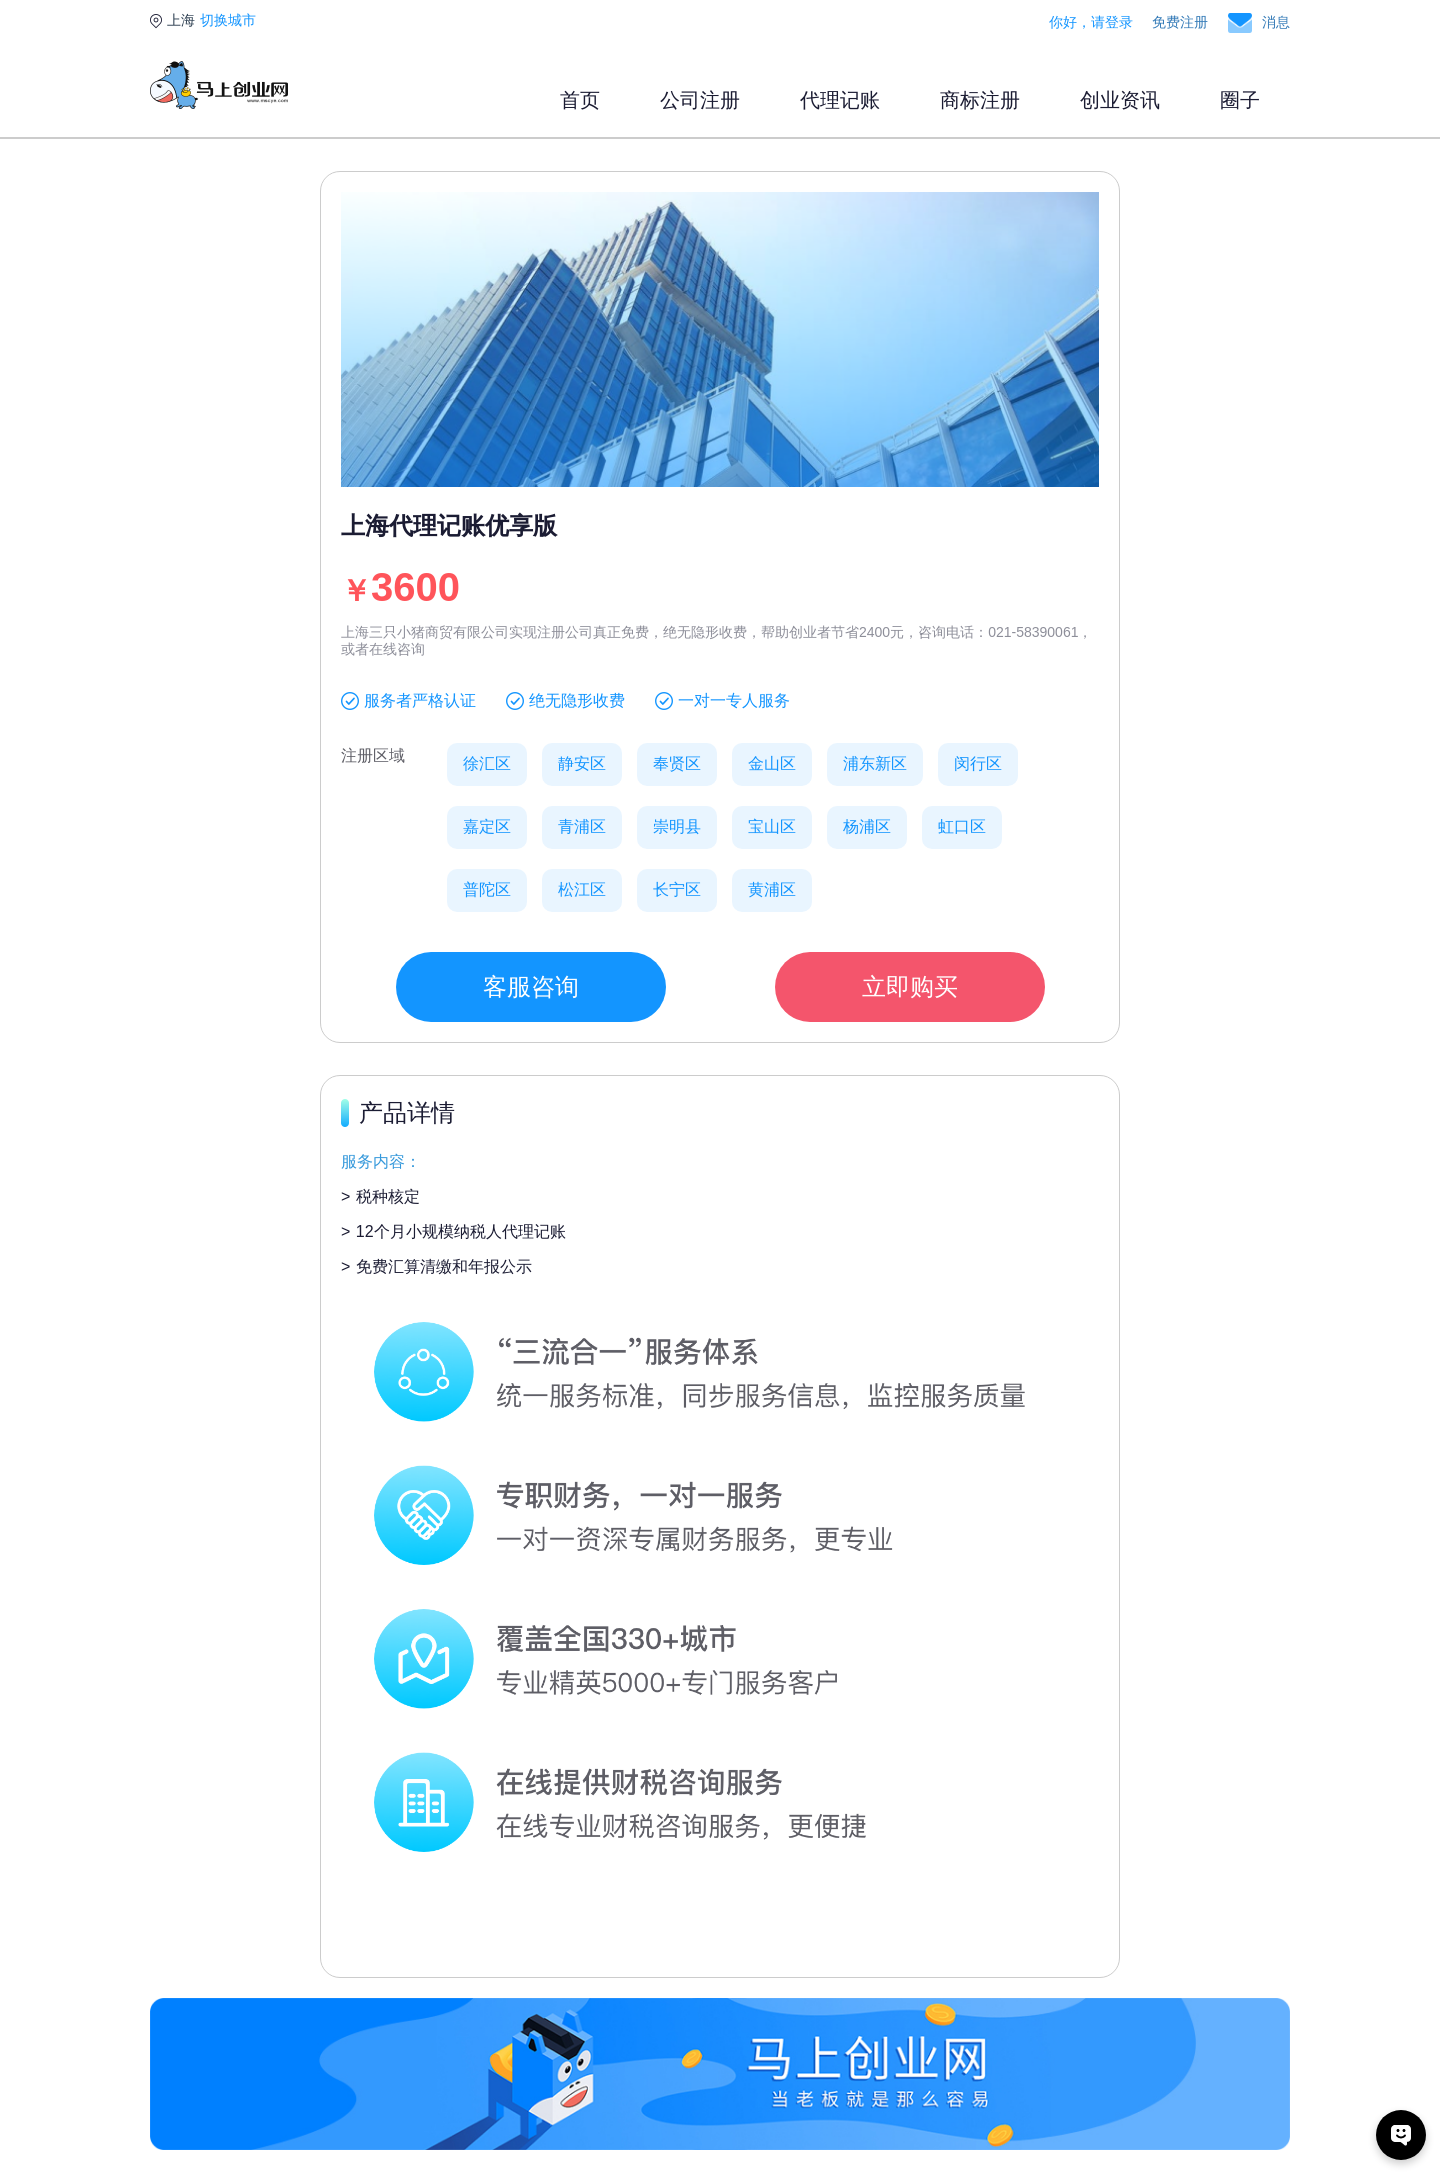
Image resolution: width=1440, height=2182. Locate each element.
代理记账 (840, 100)
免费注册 (1180, 22)
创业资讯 (1120, 100)
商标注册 (980, 100)
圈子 (1240, 100)
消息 (1276, 22)
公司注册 (700, 100)
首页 (580, 100)
